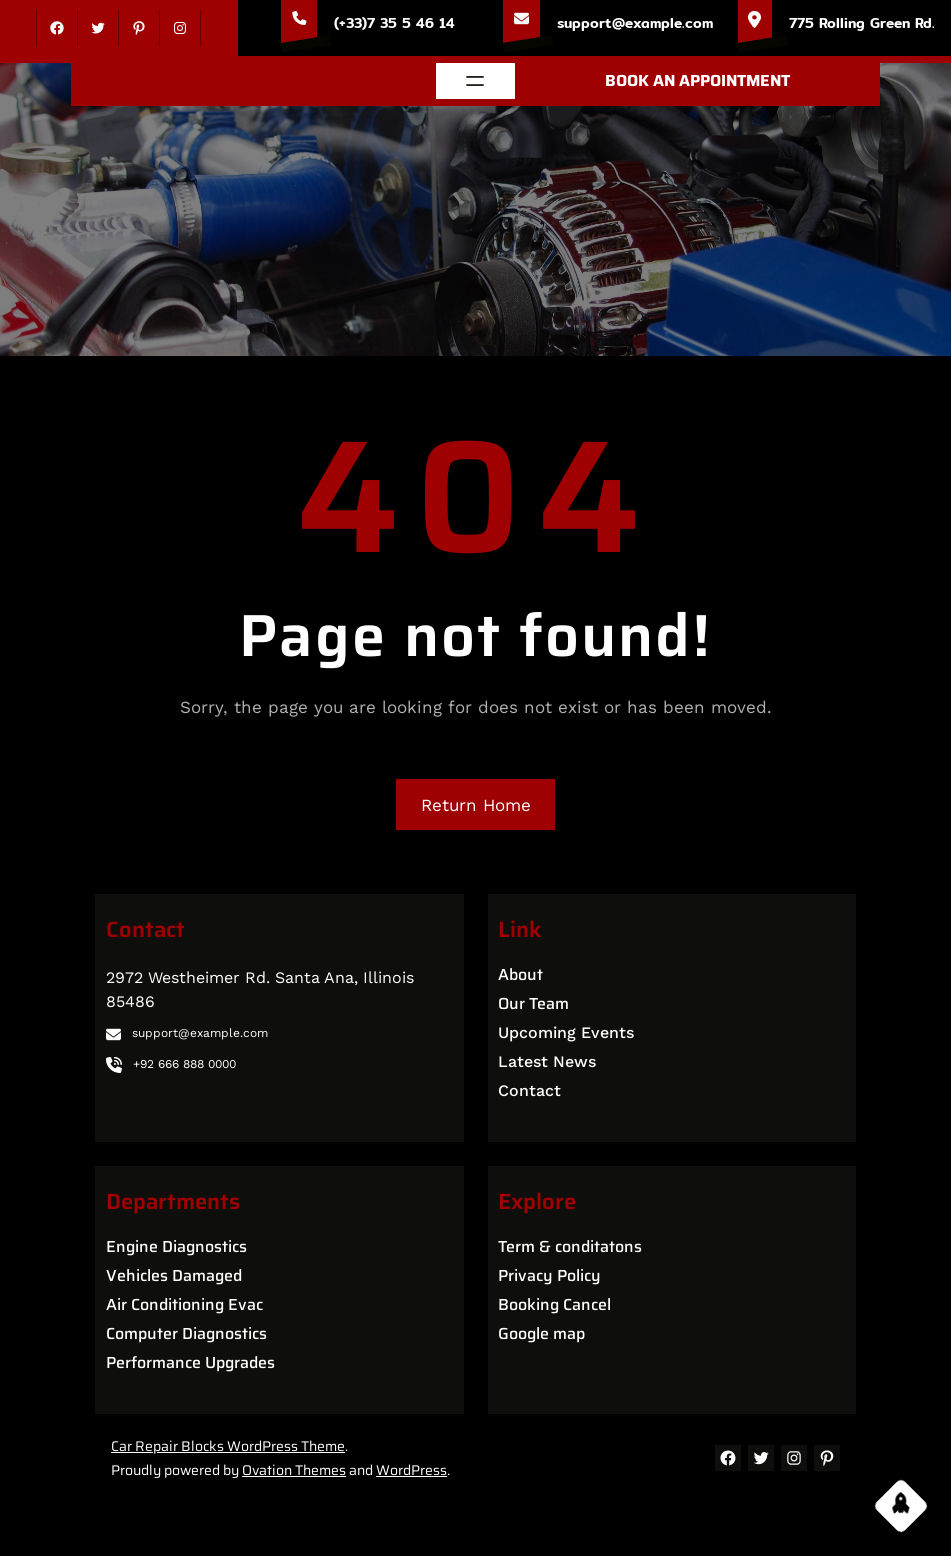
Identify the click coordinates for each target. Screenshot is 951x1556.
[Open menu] (475, 81)
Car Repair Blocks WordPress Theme (228, 1446)
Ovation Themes (294, 1470)
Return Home (476, 805)
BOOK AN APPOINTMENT (697, 80)
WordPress (411, 1470)
